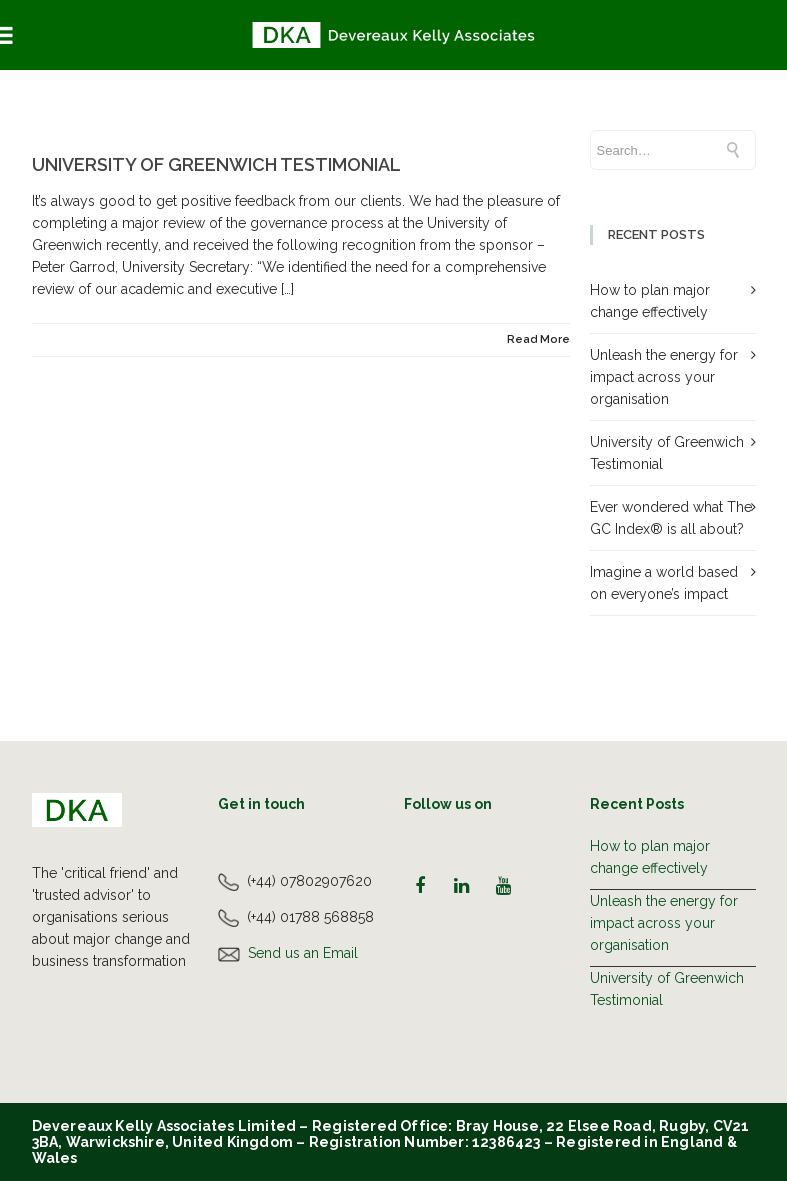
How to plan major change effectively (650, 857)
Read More (538, 339)
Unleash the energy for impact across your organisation (664, 377)
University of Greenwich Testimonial (216, 164)
